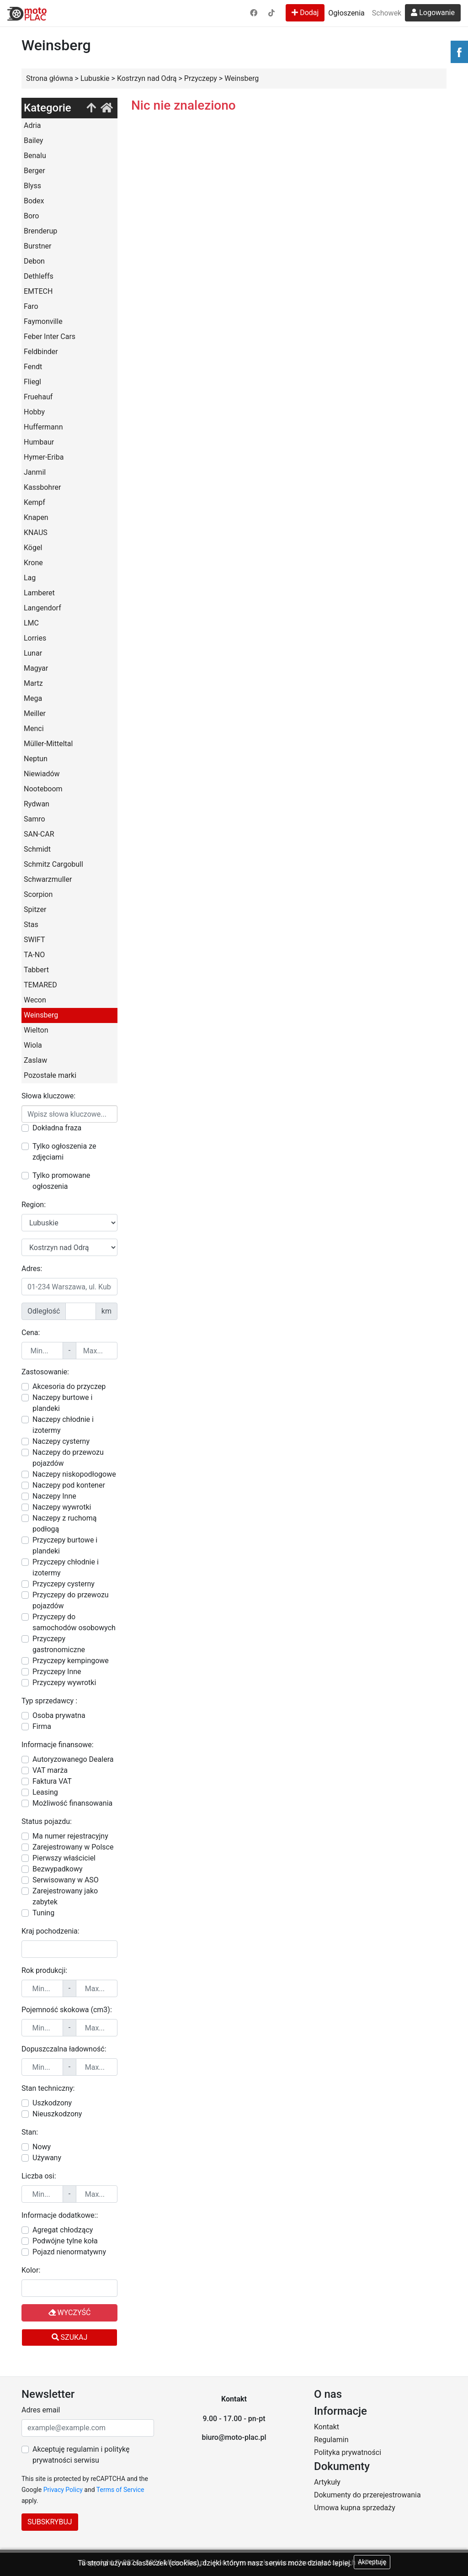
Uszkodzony (52, 2103)
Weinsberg (41, 1015)
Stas (31, 924)
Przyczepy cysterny (63, 1584)
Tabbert (36, 969)
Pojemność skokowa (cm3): (66, 2009)
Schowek (386, 13)
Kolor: (30, 2270)
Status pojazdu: (46, 1821)
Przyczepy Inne (56, 1671)
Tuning (43, 1912)
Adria (32, 125)
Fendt (33, 366)
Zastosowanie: (45, 1372)
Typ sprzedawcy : (49, 1700)
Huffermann (43, 427)
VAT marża (50, 1770)
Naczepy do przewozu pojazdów (68, 1458)
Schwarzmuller (48, 879)
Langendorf (42, 608)
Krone (33, 562)
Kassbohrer (42, 487)
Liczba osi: (38, 2176)
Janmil (35, 472)
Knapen (36, 517)
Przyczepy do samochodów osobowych (74, 1622)
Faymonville (43, 321)
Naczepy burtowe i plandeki (62, 1403)
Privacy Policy (63, 2489)
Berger (34, 170)
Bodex (34, 200)
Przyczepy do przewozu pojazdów (70, 1600)
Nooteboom (43, 788)
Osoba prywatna (58, 1715)
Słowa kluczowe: (48, 1096)
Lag (30, 577)
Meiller (35, 713)
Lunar (33, 653)
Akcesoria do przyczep (69, 1386)
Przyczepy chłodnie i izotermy (65, 1567)
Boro (31, 216)
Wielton (36, 1030)
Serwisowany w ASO (65, 1880)
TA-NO (34, 954)
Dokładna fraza (56, 1128)
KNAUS (36, 532)
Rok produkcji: (44, 1970)
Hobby (34, 412)
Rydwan (36, 804)
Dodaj (305, 12)
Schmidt (37, 849)
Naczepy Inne (54, 1496)
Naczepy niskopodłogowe (74, 1474)
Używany (46, 2157)
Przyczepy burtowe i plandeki (64, 1545)
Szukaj (70, 2337)
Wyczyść (69, 2312)
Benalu (35, 155)
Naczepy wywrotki (61, 1507)
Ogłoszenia (346, 13)
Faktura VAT (52, 1781)
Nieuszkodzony (57, 2114)
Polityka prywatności (347, 2452)
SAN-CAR (39, 834)
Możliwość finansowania (72, 1803)
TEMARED (40, 985)
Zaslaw (35, 1060)
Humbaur (39, 442)
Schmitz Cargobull (53, 864)
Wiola (33, 1045)
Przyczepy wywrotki (64, 1682)
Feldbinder (41, 351)
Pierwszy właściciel (64, 1858)
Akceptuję (372, 2561)
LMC (31, 623)
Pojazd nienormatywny (69, 2251)
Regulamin (331, 2439)
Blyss (32, 185)
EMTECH (38, 291)
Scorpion (38, 894)
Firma (41, 1726)
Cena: (30, 1332)
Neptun (36, 758)
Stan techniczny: (47, 2088)
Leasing (45, 1792)
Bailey (33, 140)
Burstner (37, 246)
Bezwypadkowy (57, 1869)
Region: (33, 1204)
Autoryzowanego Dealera (72, 1759)
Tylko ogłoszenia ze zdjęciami (64, 1151)
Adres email (40, 2410)
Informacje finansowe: (57, 1744)
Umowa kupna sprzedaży (354, 2507)
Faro (31, 306)
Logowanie (433, 12)
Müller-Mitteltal (48, 743)
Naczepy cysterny (61, 1441)
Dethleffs (38, 276)
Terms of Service (120, 2489)
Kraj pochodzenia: (50, 1931)
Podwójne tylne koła (65, 2241)
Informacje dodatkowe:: (59, 2215)
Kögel (33, 547)
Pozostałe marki (50, 1075)
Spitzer (35, 909)
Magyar (36, 668)
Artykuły (327, 2482)
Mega (33, 698)
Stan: (29, 2132)
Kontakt (326, 2426)
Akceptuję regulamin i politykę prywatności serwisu (80, 2455)
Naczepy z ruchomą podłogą (64, 1523)
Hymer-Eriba (44, 457)
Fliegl (32, 381)
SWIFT (34, 939)
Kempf (34, 502)
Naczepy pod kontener (68, 1485)
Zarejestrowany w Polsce (72, 1847)
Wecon (35, 1000)
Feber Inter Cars (49, 336)
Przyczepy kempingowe (70, 1660)
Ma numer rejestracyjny (70, 1836)
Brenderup (40, 231)
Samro (34, 819)
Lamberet (39, 592)
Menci (34, 728)
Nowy (41, 2146)
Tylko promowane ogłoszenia (61, 1181)
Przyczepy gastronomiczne (58, 1644)
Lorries (35, 638)
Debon (34, 261)
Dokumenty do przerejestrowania (367, 2495)
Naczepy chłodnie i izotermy (63, 1425)
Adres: (31, 1268)
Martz (33, 683)
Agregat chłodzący (62, 2230)
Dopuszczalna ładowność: (63, 2049)
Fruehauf (38, 396)
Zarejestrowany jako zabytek (65, 1896)
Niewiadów (42, 773)
